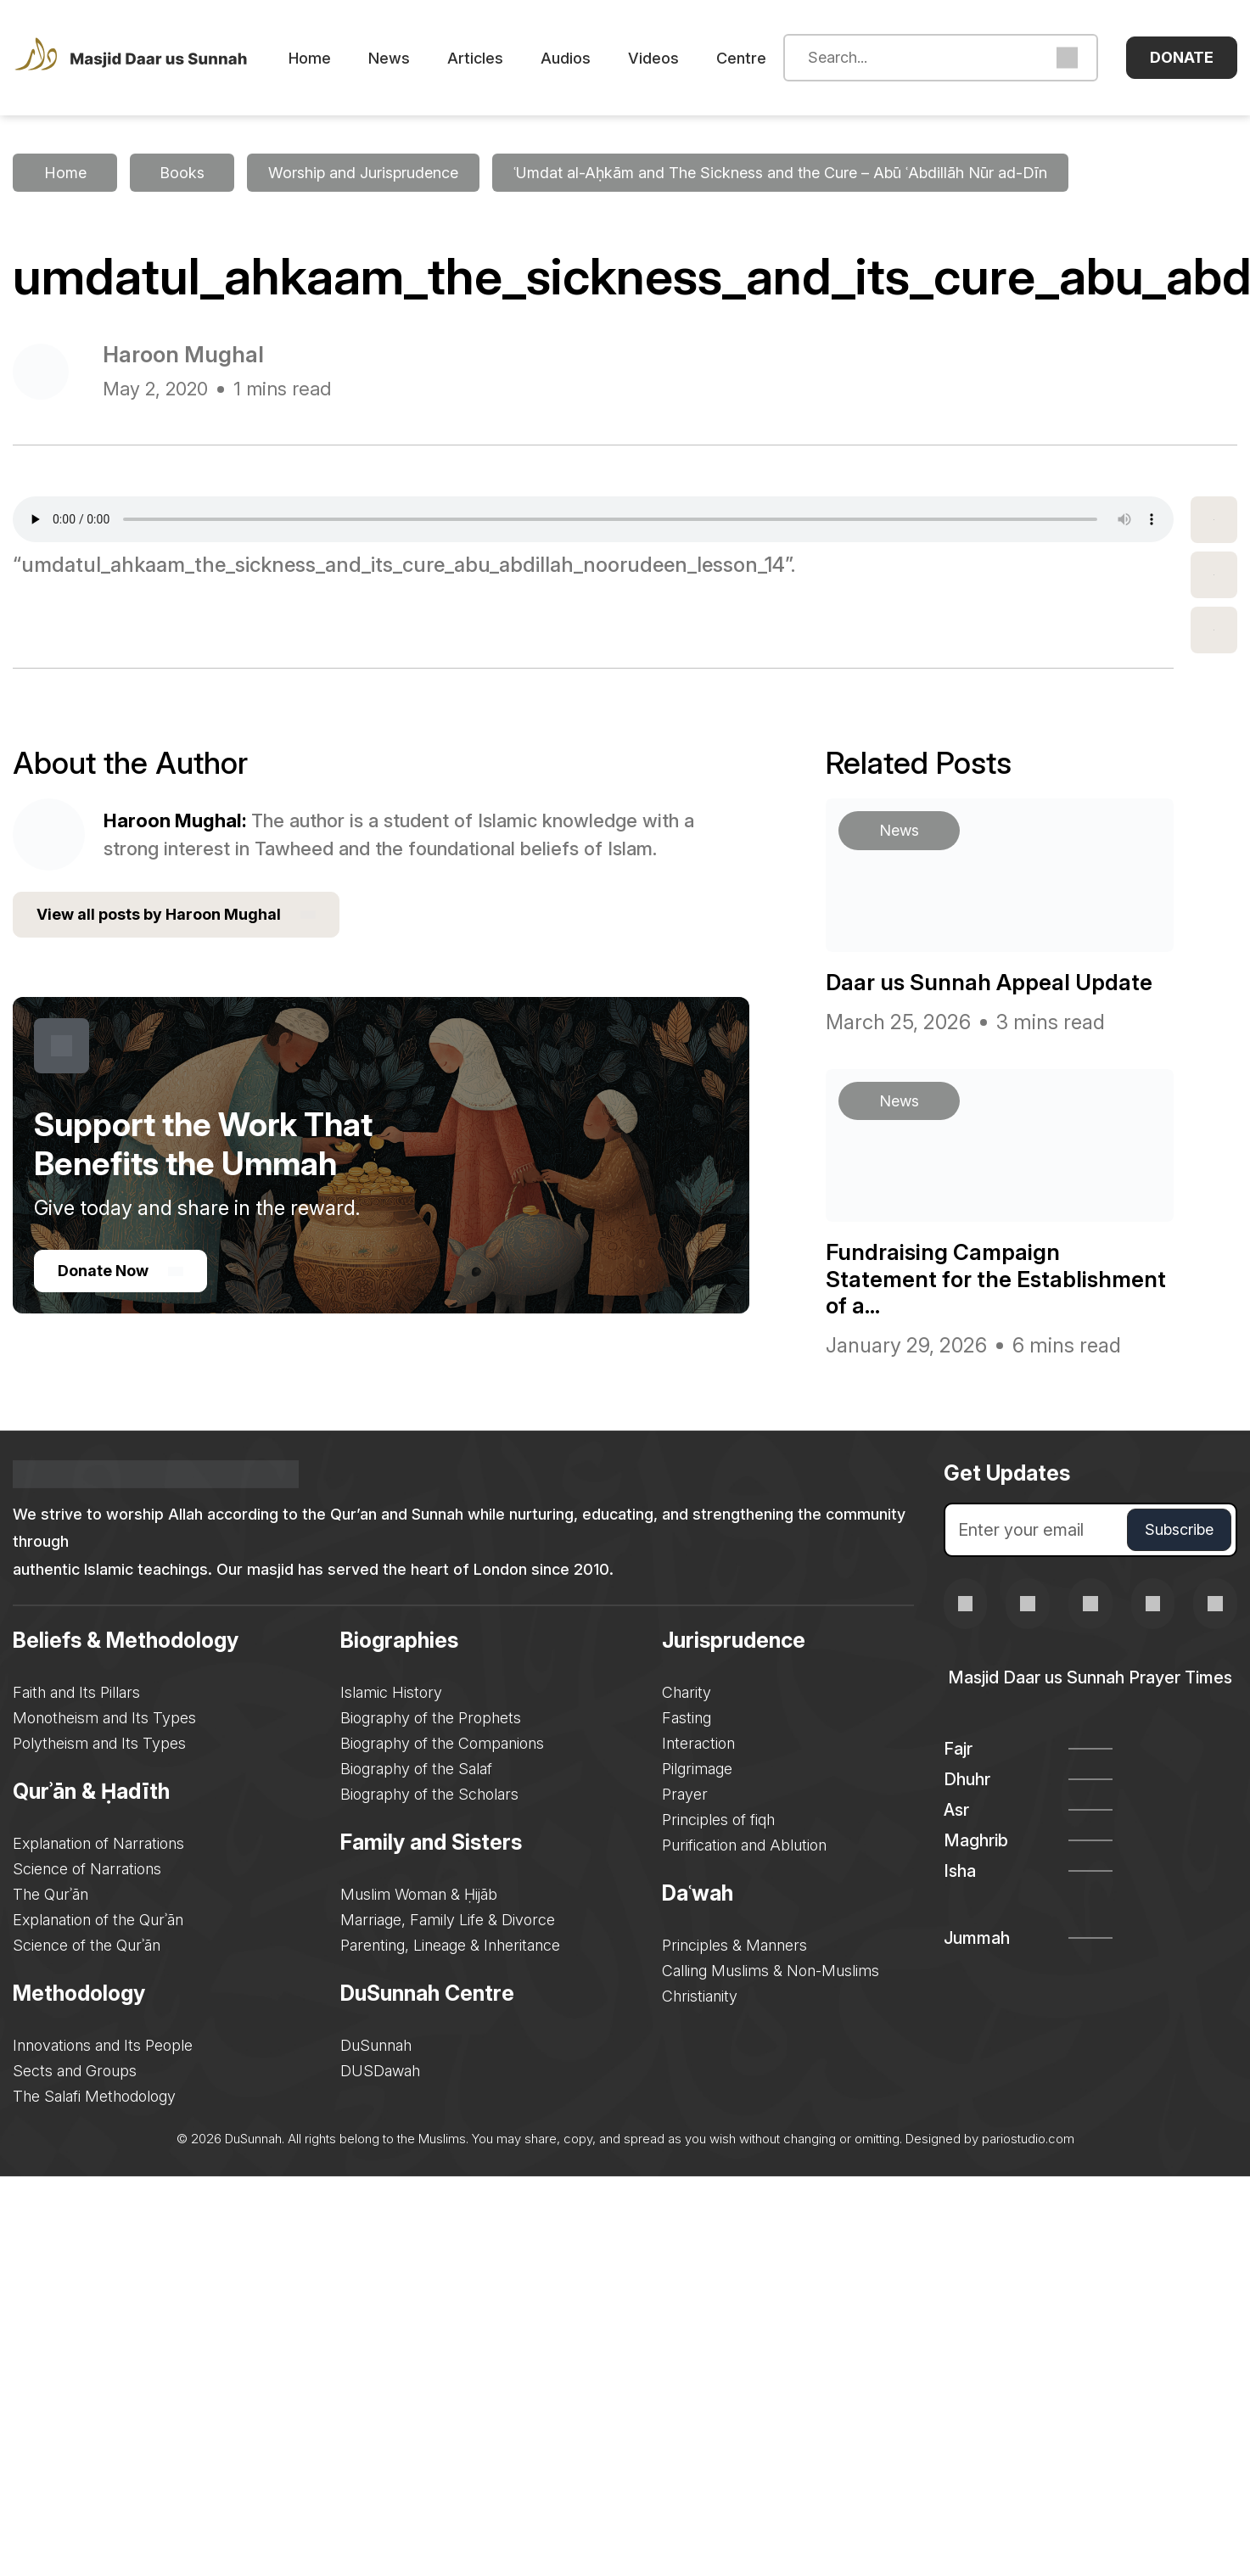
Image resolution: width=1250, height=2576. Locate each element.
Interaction (698, 1743)
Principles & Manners (734, 1945)
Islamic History (391, 1692)
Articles (475, 58)
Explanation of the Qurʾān (98, 1920)
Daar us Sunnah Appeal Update (989, 982)
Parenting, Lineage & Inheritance (450, 1945)
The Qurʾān (50, 1894)
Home (310, 58)
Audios (566, 58)
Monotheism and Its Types (104, 1718)
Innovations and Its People (103, 2045)
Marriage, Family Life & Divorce (447, 1920)
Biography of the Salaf (416, 1769)
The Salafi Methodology (94, 2096)
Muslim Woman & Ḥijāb (418, 1894)
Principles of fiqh (718, 1819)
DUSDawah (380, 2071)
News (389, 58)
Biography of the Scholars (429, 1794)
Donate (1182, 57)
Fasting (686, 1718)
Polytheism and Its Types (99, 1743)
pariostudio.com (1028, 2139)
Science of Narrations (87, 1869)
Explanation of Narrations (98, 1843)
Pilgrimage (697, 1769)
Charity (686, 1692)
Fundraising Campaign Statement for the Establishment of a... (996, 1278)
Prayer (685, 1794)
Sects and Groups (75, 2071)
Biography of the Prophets (430, 1718)
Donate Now (120, 1271)
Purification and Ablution (744, 1845)
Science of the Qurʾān (86, 1945)
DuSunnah (376, 2045)
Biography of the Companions (442, 1743)
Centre (741, 58)
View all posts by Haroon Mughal (176, 914)
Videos (653, 58)
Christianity (699, 1996)
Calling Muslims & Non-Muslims (770, 1971)
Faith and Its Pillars (76, 1692)
